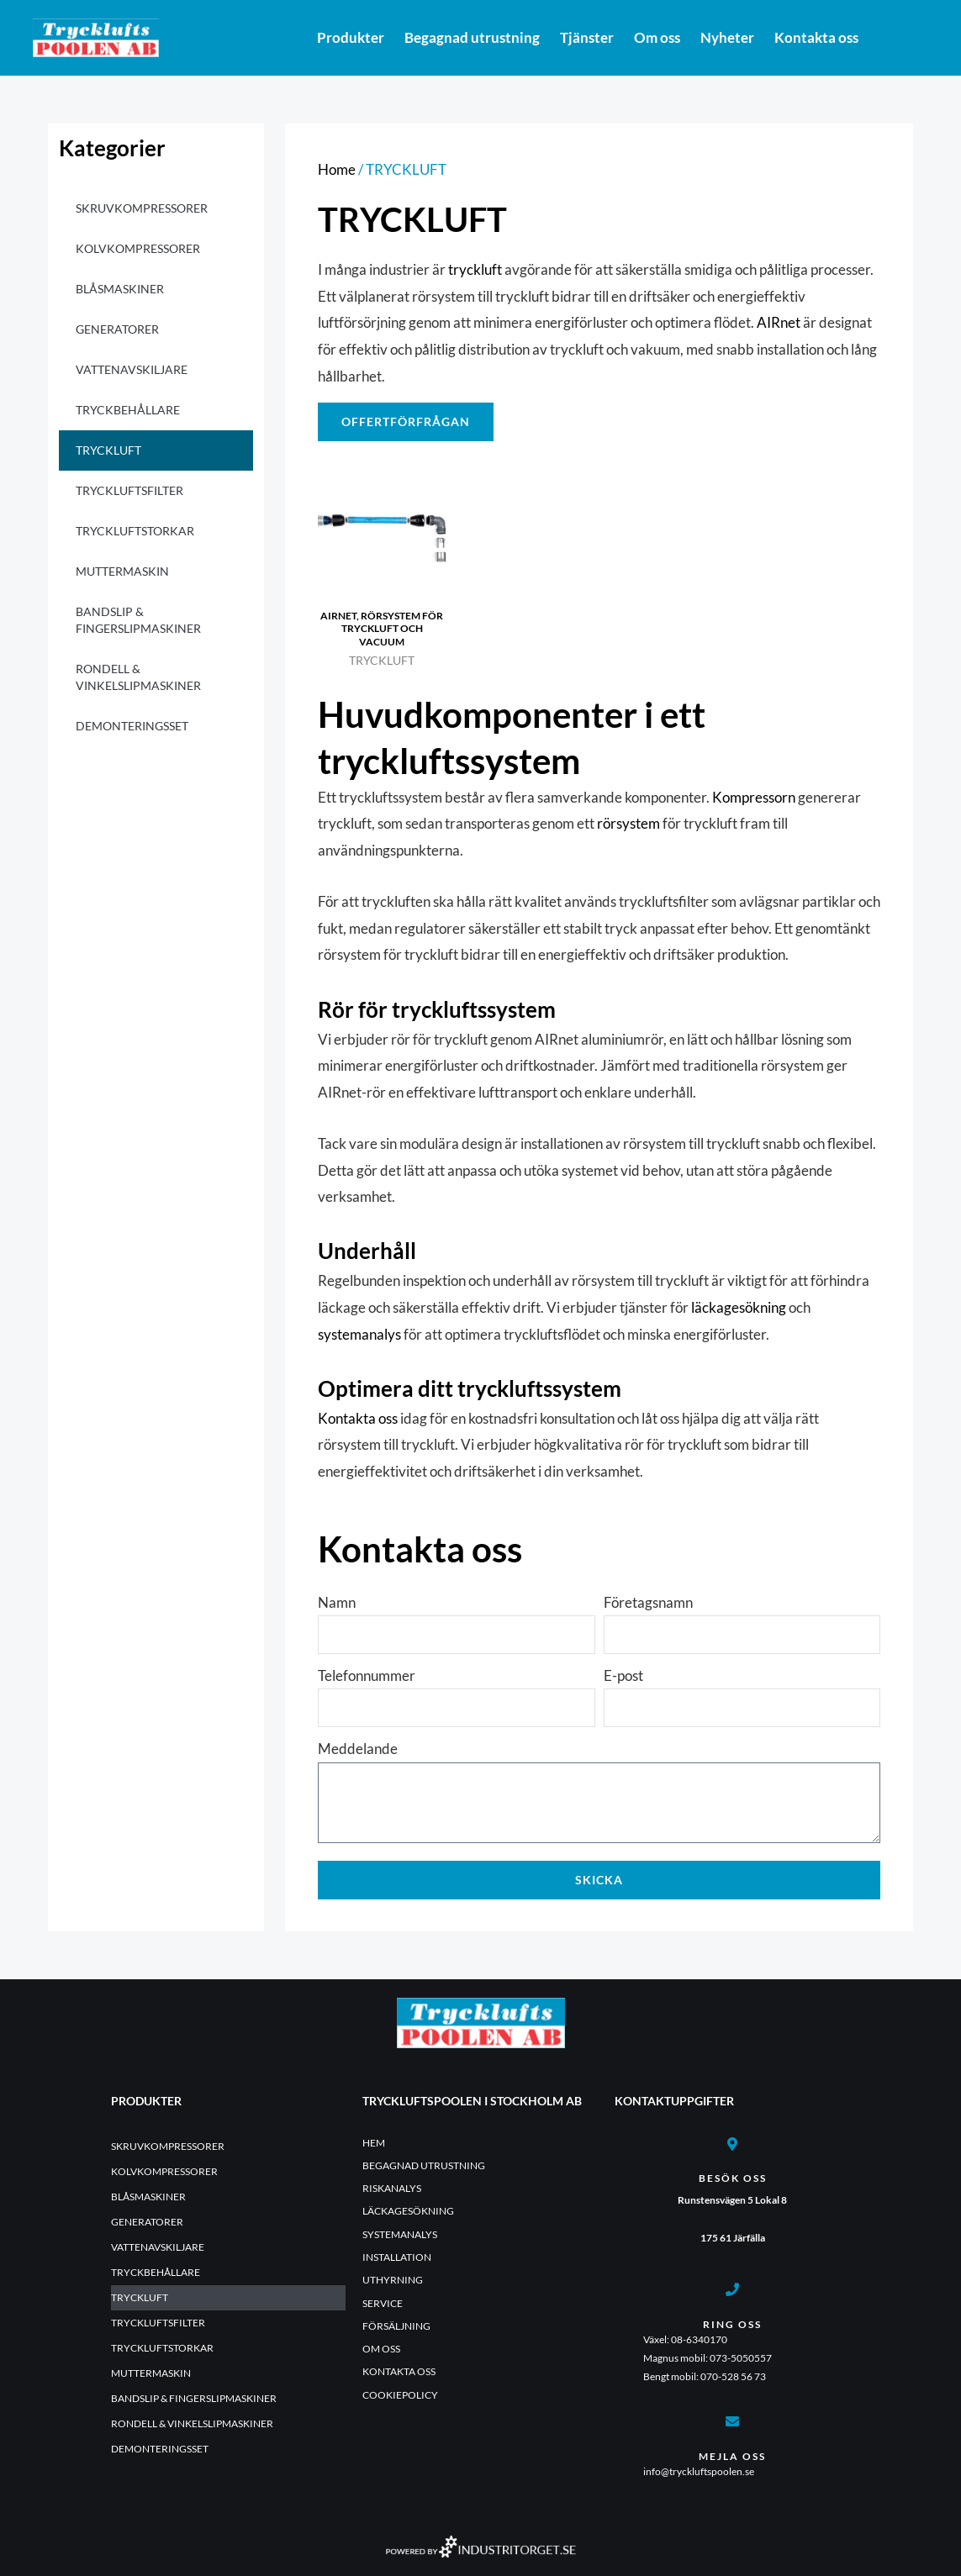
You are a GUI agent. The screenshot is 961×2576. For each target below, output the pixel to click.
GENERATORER (117, 329)
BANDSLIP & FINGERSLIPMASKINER (138, 619)
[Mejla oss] (732, 2421)
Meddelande (358, 1748)
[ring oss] (732, 2289)
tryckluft (475, 269)
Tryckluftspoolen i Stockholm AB (472, 2101)
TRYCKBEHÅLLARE (128, 410)
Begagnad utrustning (472, 37)
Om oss (657, 37)
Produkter (350, 37)
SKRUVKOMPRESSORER (142, 208)
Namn (337, 1602)
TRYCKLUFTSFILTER (129, 490)
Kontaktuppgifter (674, 2101)
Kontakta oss (816, 37)
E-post (623, 1675)
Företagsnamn (648, 1602)
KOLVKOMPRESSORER (138, 248)
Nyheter (727, 37)
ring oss (732, 2324)
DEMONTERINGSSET (132, 726)
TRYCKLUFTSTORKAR (135, 531)
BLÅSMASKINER (120, 289)
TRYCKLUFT (108, 450)
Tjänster (587, 37)
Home (337, 169)
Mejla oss (732, 2456)
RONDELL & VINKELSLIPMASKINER (138, 677)
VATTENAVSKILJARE (131, 369)
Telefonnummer (366, 1675)
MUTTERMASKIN (122, 571)
